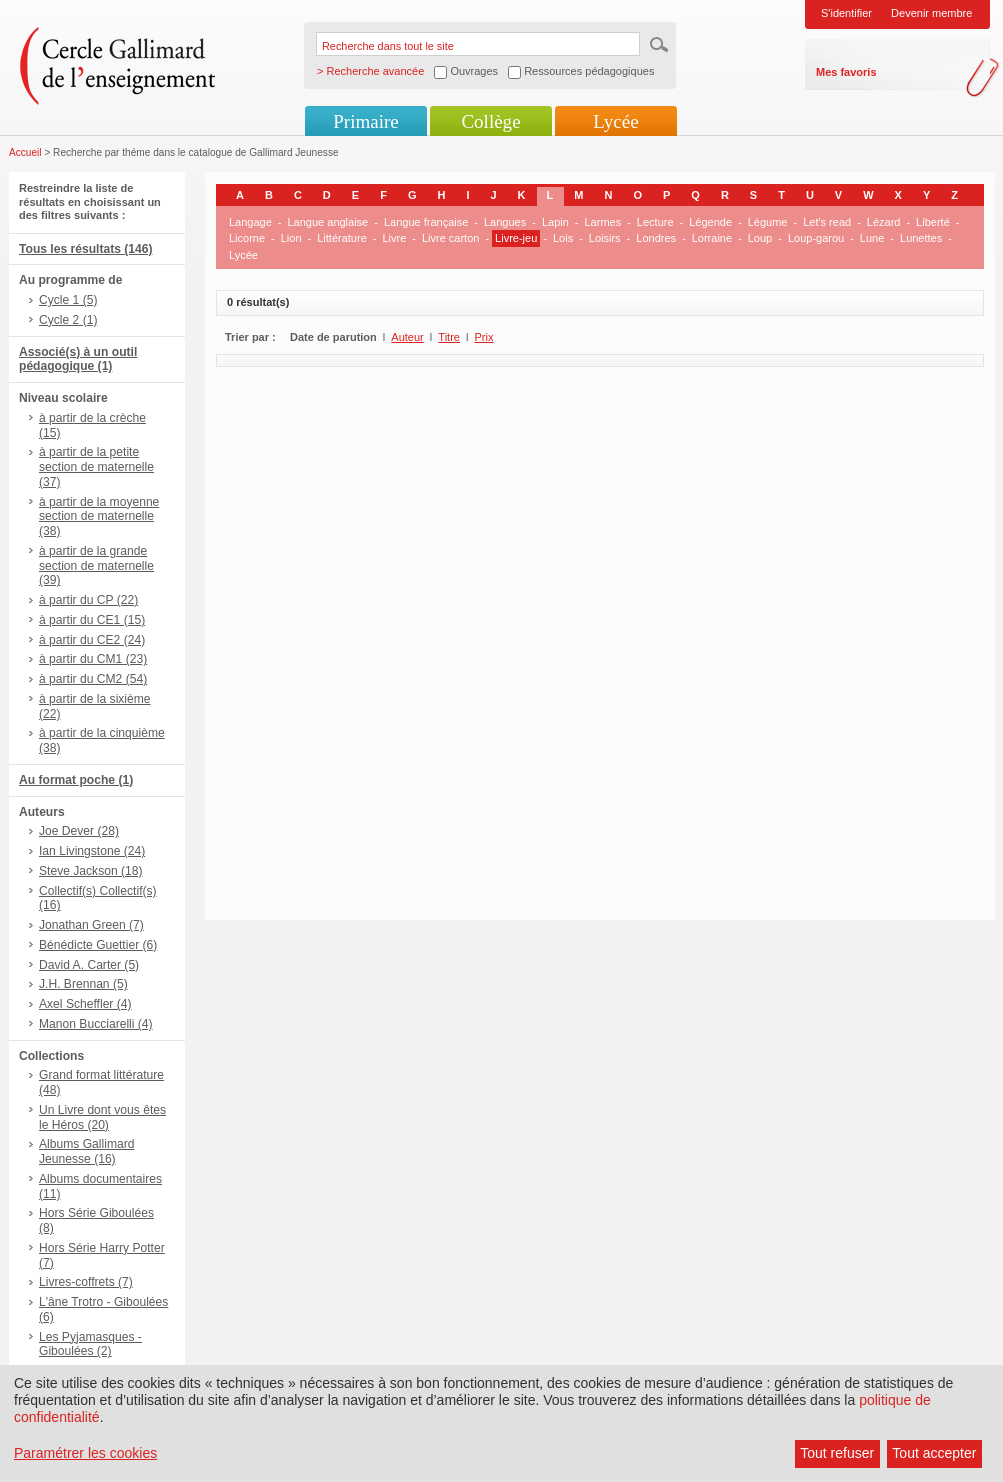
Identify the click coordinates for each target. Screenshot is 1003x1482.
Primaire (365, 121)
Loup (760, 238)
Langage (250, 222)
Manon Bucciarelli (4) (96, 1024)
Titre (449, 337)
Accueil (25, 152)
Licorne (247, 238)
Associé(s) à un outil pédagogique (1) (78, 359)
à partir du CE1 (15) (92, 620)
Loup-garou (816, 238)
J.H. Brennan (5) (83, 984)
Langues (505, 222)
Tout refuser (837, 1453)
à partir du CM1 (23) (93, 659)
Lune (872, 238)
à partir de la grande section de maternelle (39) (96, 566)
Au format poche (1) (76, 780)
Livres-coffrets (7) (86, 1282)
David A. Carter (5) (89, 965)
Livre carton (450, 238)
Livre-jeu (516, 238)
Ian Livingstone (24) (92, 851)
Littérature (342, 238)
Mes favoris (846, 72)
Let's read (827, 222)
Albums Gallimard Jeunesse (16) (86, 1151)
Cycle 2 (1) (68, 320)
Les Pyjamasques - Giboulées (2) (90, 1344)
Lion (291, 238)
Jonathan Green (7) (91, 925)
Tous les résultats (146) (86, 249)
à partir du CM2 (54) (93, 679)
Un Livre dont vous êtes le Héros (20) (102, 1117)
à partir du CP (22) (88, 600)
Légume (768, 222)
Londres (656, 238)
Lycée (615, 121)
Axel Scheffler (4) (85, 1004)
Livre (394, 238)
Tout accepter (934, 1453)
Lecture (655, 222)
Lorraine (712, 238)
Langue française (426, 222)
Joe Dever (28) (79, 831)
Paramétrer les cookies (85, 1453)
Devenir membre (931, 13)
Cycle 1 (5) (68, 300)
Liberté (933, 222)
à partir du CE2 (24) (92, 640)
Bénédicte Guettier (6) (98, 945)
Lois (563, 238)
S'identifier (846, 13)
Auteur (407, 337)
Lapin (555, 222)
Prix (484, 337)
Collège (490, 121)
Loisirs (605, 238)
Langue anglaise (328, 222)
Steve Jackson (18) (91, 871)
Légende (710, 222)
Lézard (884, 222)
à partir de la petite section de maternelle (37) (96, 467)
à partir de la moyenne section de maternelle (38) (99, 517)
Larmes (602, 222)
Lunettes (921, 238)
